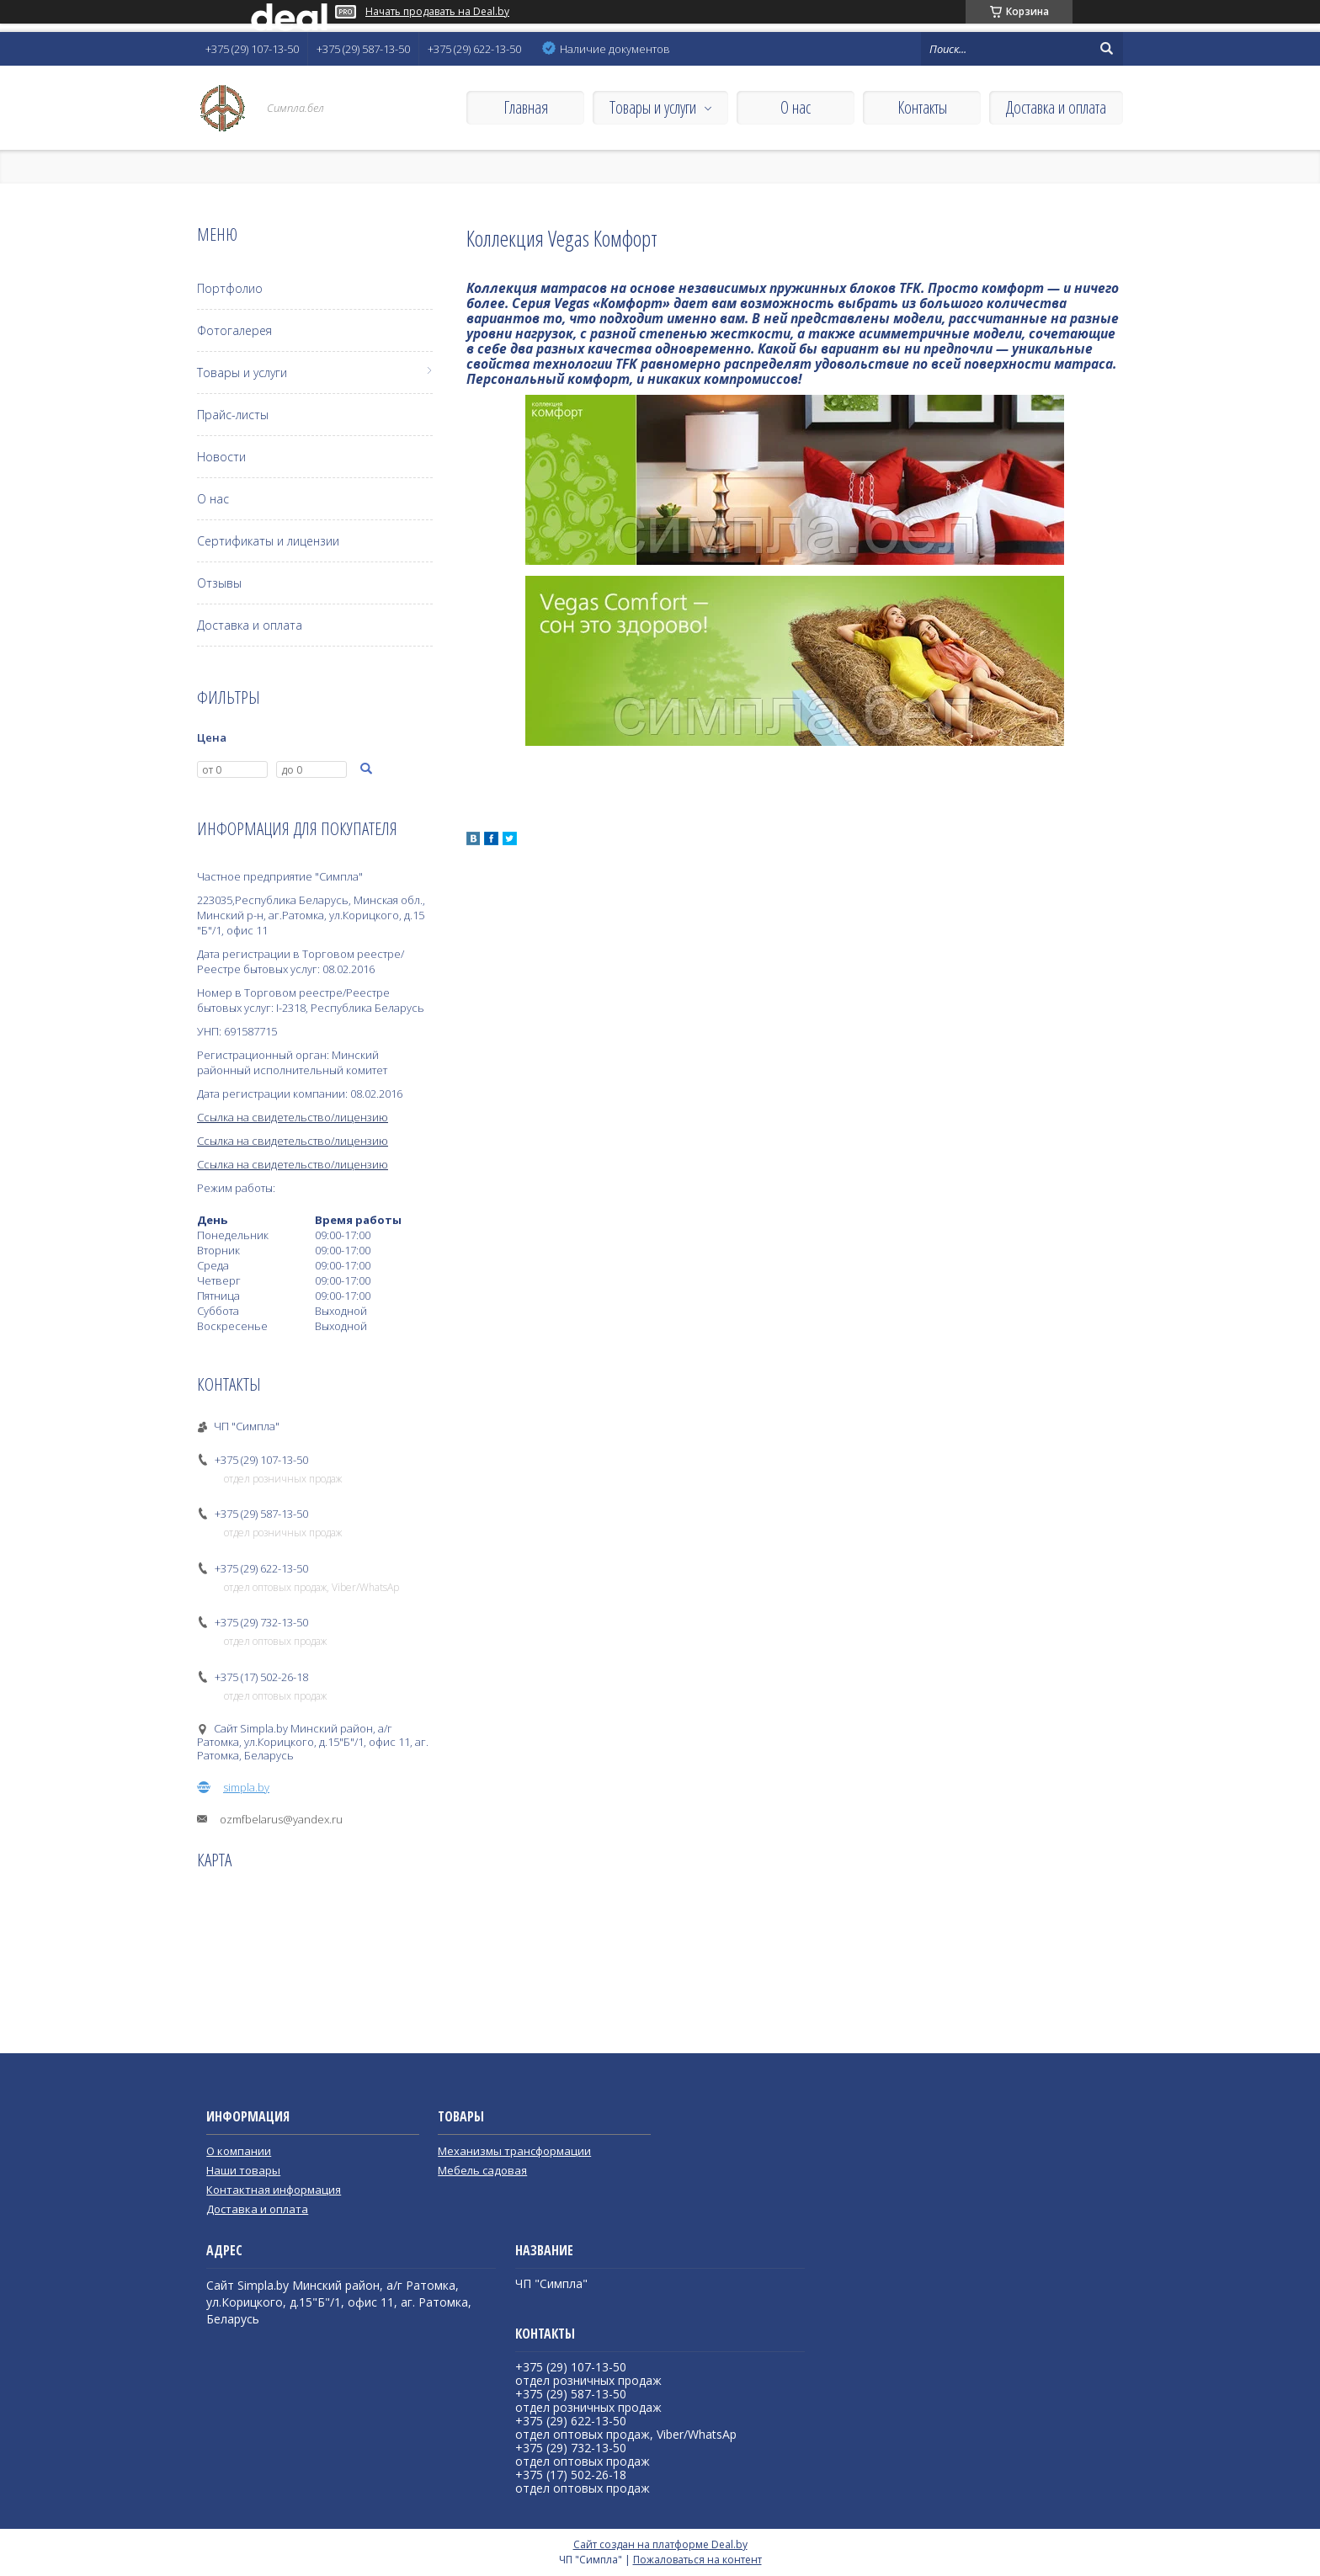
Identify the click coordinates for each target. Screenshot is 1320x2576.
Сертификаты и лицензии (268, 541)
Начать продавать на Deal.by (437, 12)
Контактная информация (273, 2189)
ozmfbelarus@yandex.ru (281, 1819)
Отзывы (219, 583)
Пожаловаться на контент (697, 2559)
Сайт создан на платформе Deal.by (660, 2544)
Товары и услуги (652, 107)
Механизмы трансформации (514, 2150)
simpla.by (246, 1787)
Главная (525, 107)
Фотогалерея (234, 330)
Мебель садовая (482, 2170)
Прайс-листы (233, 415)
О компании (238, 2150)
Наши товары (243, 2170)
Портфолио (230, 288)
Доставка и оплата (1056, 107)
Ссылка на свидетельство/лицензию (292, 1117)
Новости (221, 457)
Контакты (922, 107)
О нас (795, 107)
